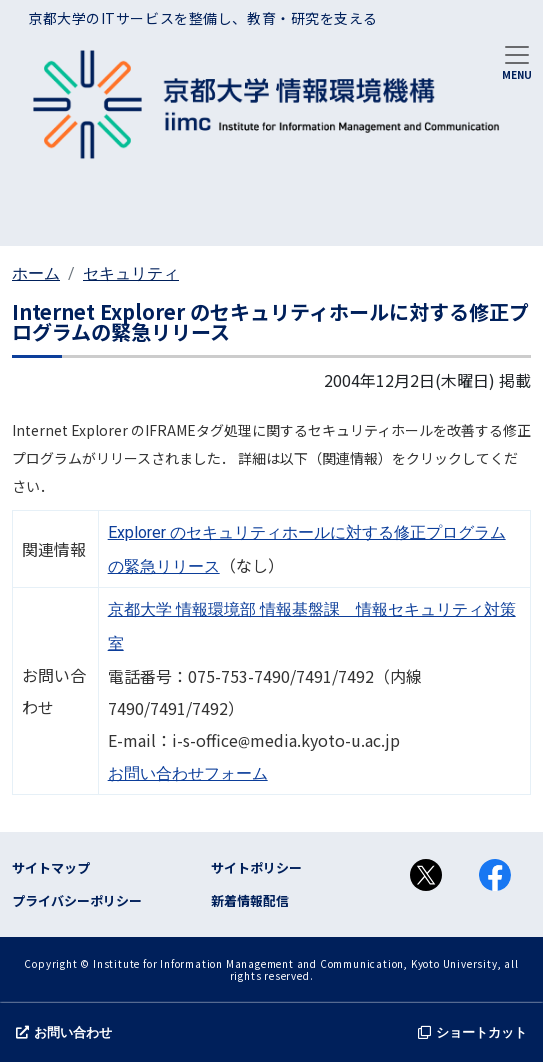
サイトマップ (51, 867)
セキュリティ (131, 273)
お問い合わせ (64, 1032)
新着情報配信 (250, 900)
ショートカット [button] (472, 1032)
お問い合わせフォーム (188, 773)
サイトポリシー (256, 867)
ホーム (36, 273)
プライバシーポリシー (77, 900)
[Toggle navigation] (517, 61)
